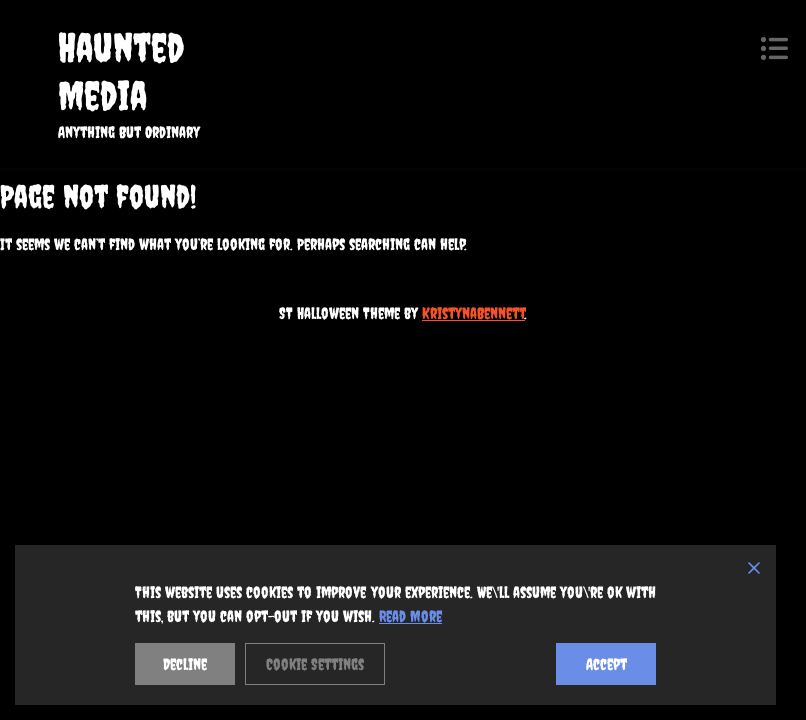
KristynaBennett (473, 313)
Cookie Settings (315, 664)
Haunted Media (121, 71)
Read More (410, 616)
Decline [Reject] (185, 664)
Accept (606, 664)
